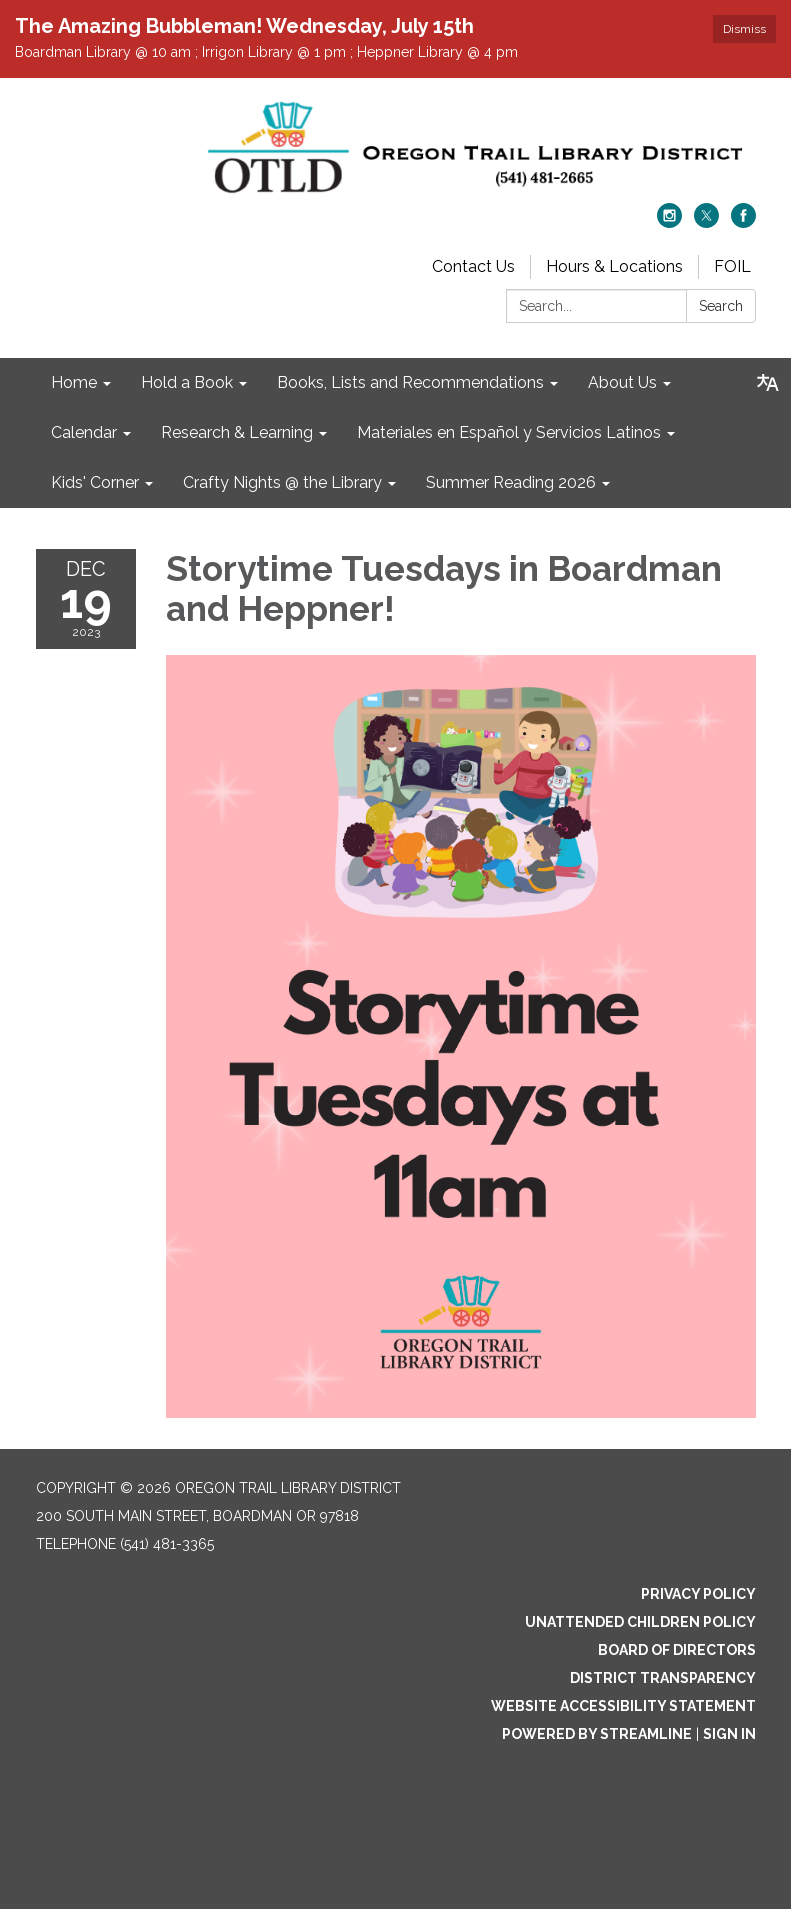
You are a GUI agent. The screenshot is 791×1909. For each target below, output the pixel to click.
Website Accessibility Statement (623, 1706)
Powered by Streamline (597, 1734)
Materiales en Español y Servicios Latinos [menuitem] (509, 432)
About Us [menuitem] (622, 382)
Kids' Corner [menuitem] (95, 482)
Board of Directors (677, 1650)
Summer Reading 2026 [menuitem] (511, 482)
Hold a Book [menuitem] (187, 382)
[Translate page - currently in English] (768, 383)
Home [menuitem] (74, 382)
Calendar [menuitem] (84, 432)
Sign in (729, 1734)
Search (721, 306)
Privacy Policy (698, 1594)
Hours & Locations (614, 266)
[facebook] (743, 222)
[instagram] (669, 222)
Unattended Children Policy (640, 1622)
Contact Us (473, 266)
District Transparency (663, 1678)
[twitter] (706, 222)
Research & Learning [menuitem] (237, 432)
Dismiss (744, 29)
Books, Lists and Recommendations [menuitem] (410, 382)
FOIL (732, 266)
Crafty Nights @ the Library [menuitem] (282, 482)
